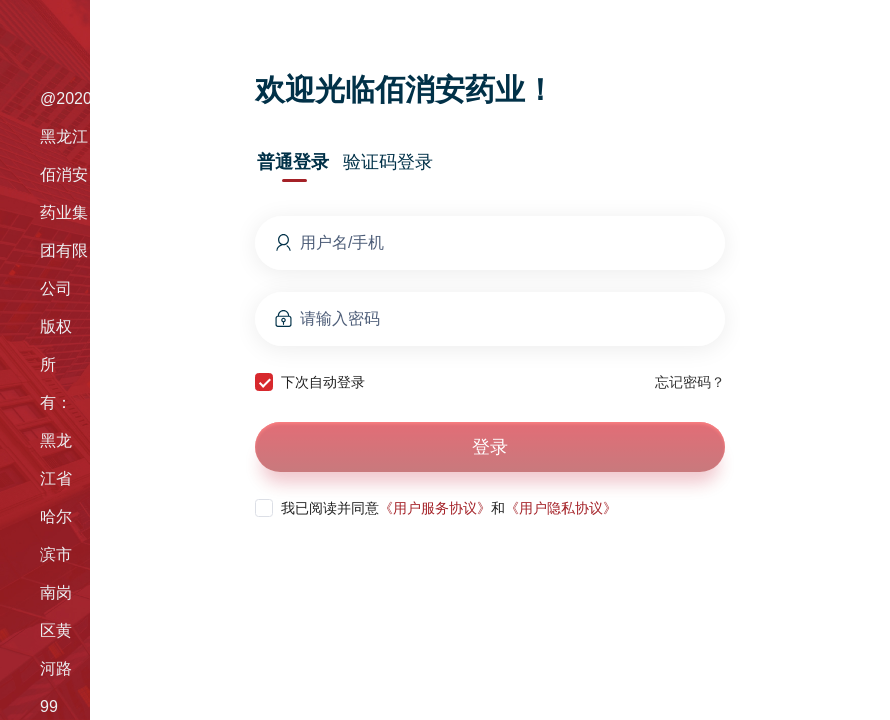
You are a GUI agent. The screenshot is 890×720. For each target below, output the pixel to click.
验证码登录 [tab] (388, 162)
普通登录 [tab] (293, 162)
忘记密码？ (690, 382)
